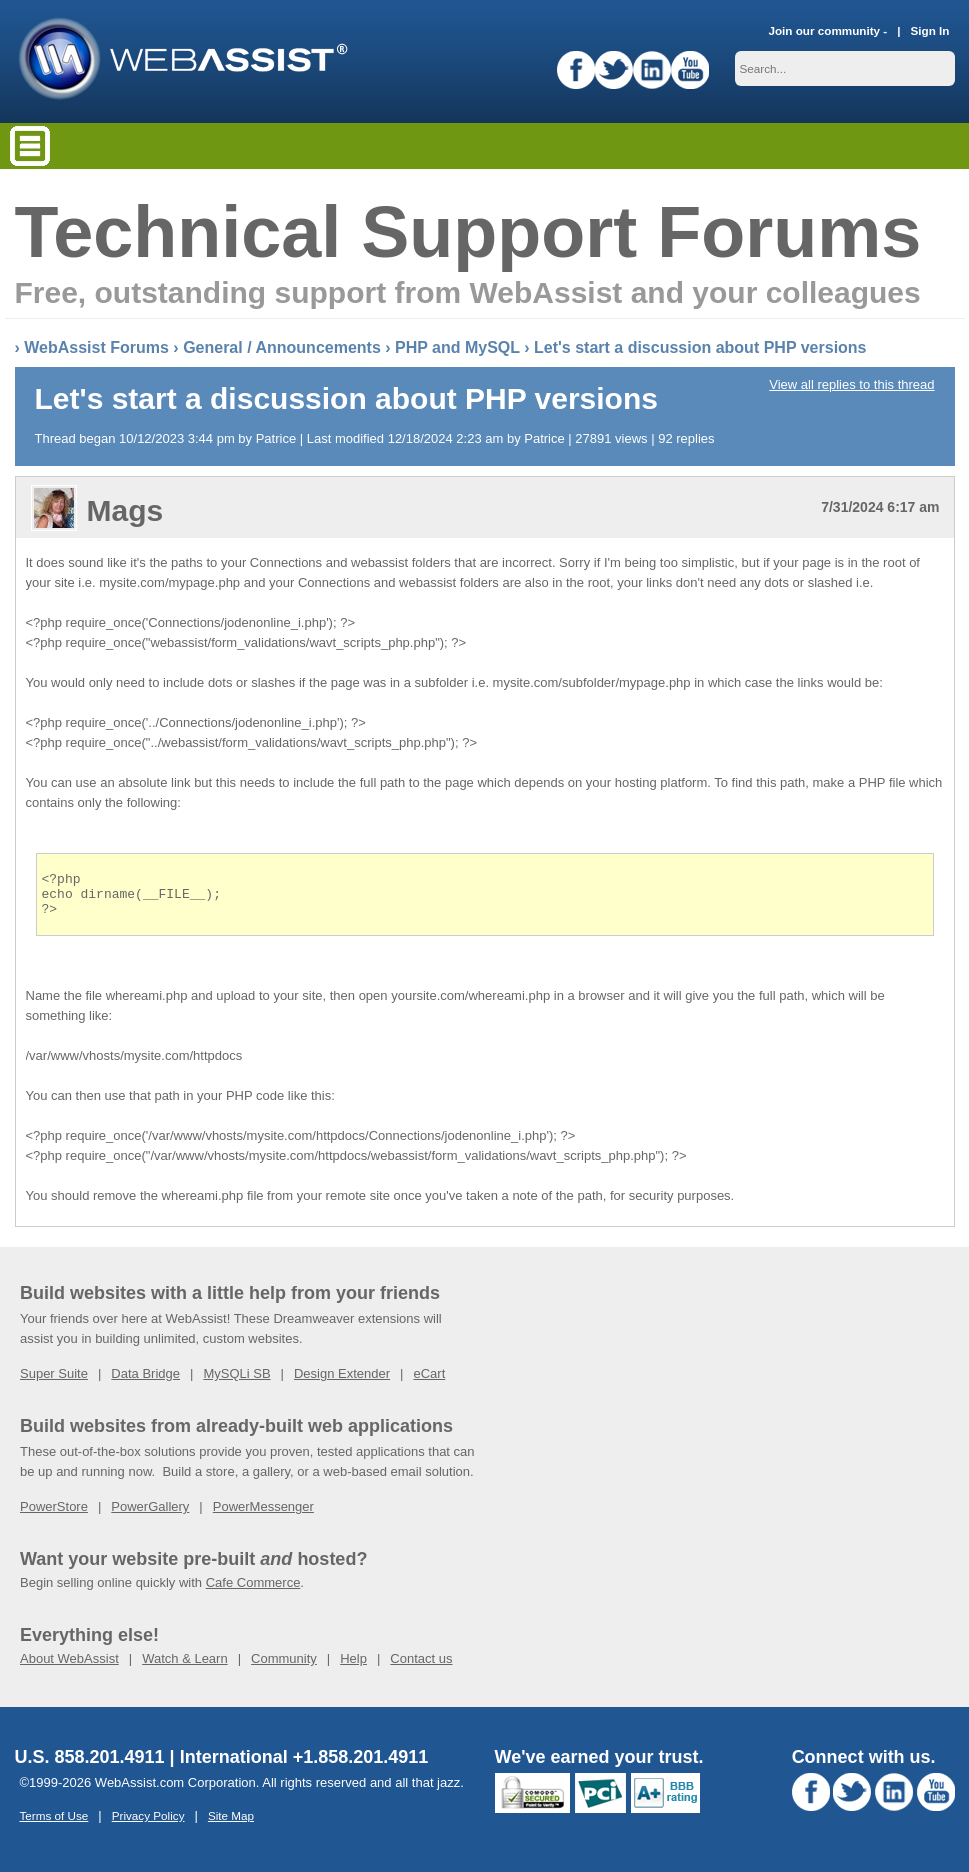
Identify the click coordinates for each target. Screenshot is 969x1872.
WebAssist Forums (96, 347)
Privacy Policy (148, 1824)
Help (353, 1667)
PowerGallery (150, 1515)
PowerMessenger (263, 1515)
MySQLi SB (236, 1382)
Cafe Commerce (253, 1591)
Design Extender (342, 1382)
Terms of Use (54, 1824)
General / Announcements (282, 347)
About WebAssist (69, 1667)
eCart (429, 1382)
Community (284, 1667)
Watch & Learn (185, 1667)
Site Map (231, 1824)
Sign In (930, 30)
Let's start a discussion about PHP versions (700, 347)
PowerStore (54, 1515)
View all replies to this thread (851, 384)
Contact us (421, 1667)
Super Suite (54, 1382)
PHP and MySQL (457, 347)
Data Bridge (145, 1382)
